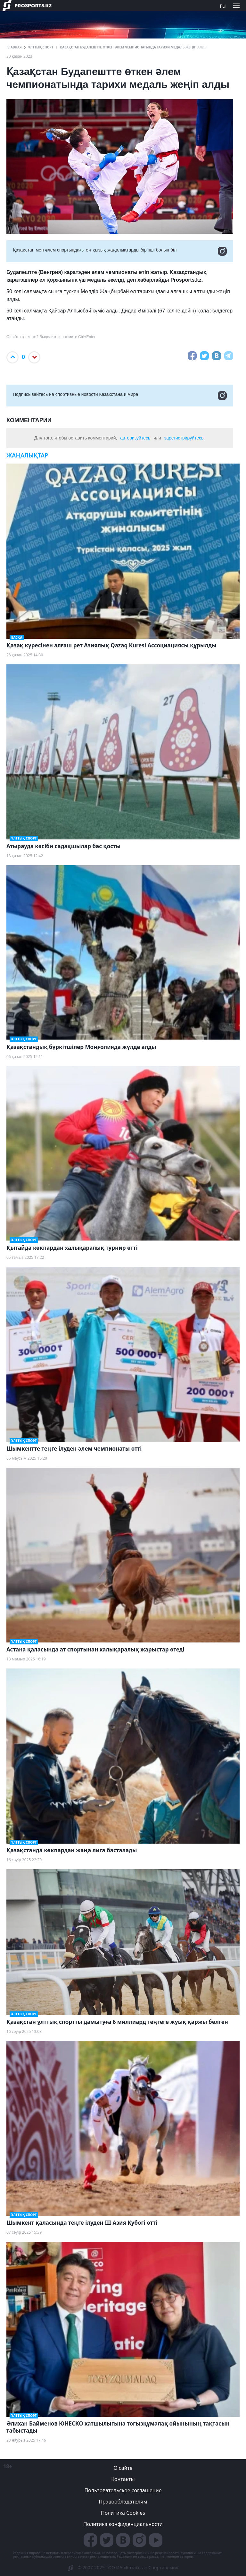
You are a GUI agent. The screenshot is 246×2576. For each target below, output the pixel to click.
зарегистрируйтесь (184, 437)
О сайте (122, 2467)
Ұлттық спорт (40, 47)
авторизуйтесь (135, 437)
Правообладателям (123, 2501)
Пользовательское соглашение (123, 2490)
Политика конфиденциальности (123, 2524)
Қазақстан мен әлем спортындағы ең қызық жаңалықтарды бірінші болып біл (120, 251)
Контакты (123, 2479)
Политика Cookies (123, 2512)
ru (223, 5)
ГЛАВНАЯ (14, 47)
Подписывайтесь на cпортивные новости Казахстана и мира (120, 395)
